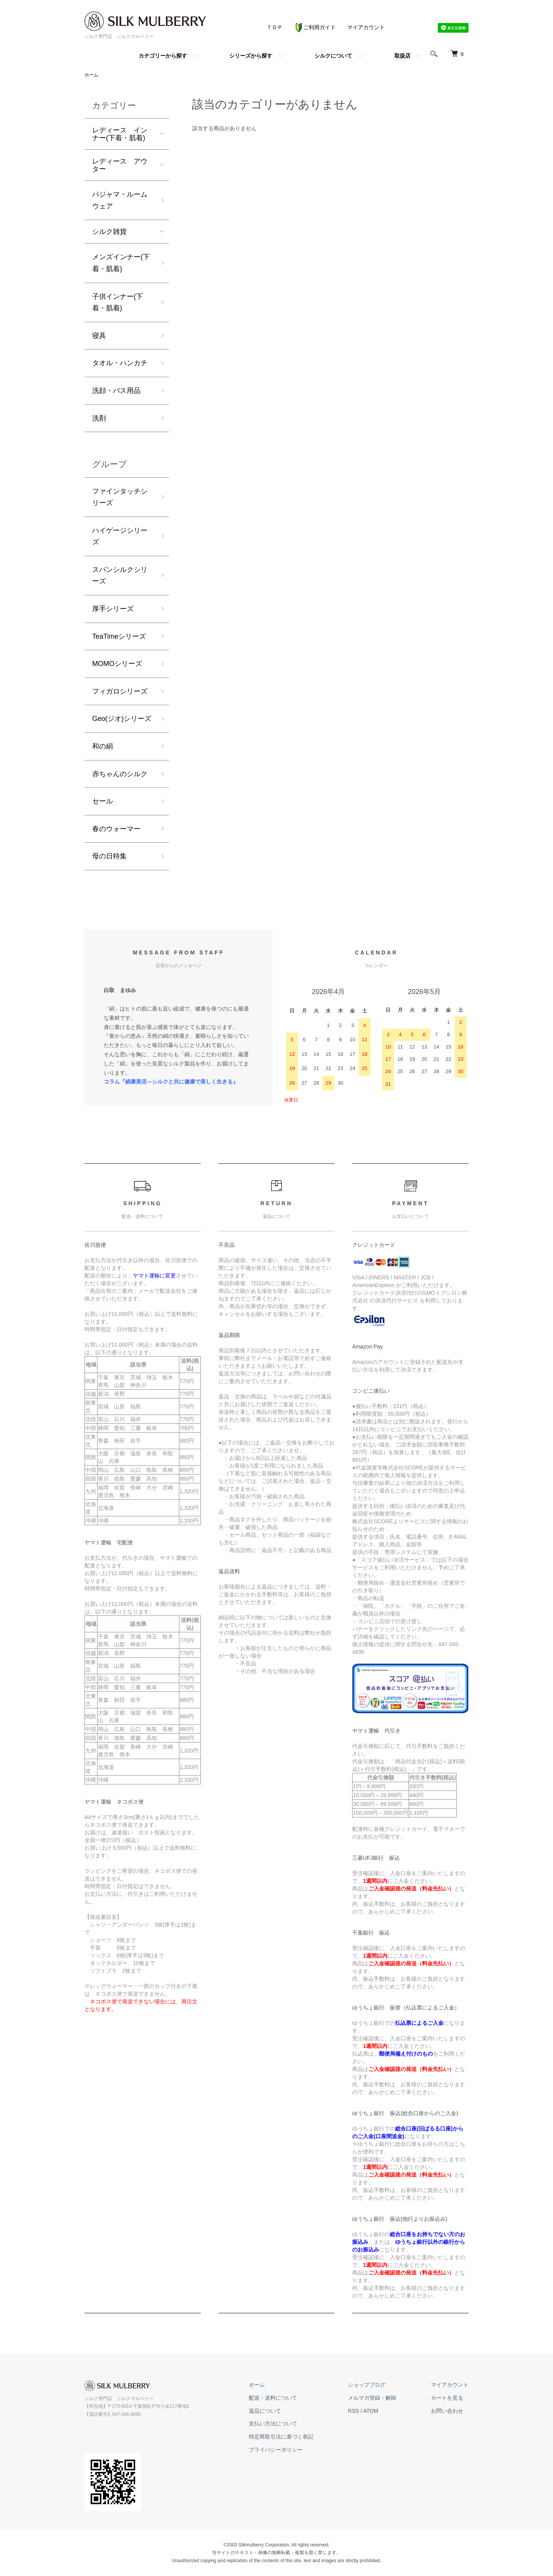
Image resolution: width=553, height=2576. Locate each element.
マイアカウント (366, 27)
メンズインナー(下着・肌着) (121, 263)
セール (102, 801)
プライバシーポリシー (276, 2450)
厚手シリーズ (113, 609)
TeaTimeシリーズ (119, 636)
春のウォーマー (116, 829)
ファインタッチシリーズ (119, 497)
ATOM (370, 2411)
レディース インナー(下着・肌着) (119, 134)
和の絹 (102, 746)
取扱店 (402, 56)
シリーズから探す (250, 56)
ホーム (91, 75)
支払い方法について (273, 2423)
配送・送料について (273, 2398)
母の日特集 (109, 856)
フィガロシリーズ (119, 691)
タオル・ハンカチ (119, 363)
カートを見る (447, 2398)
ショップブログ (367, 2385)
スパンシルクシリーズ (119, 575)
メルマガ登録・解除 (372, 2398)
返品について (265, 2411)
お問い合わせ (447, 2411)
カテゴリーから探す (163, 56)
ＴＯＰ (275, 27)
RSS (353, 2411)
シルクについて (333, 56)
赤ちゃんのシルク (119, 774)
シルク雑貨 (109, 231)
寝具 (99, 336)
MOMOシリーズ (117, 664)
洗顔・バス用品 (116, 390)
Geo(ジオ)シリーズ (121, 718)
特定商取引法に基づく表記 (281, 2437)
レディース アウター (119, 165)
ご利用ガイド (315, 27)
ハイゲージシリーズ (119, 536)
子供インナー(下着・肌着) (117, 302)
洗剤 (99, 418)
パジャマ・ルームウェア (119, 200)
